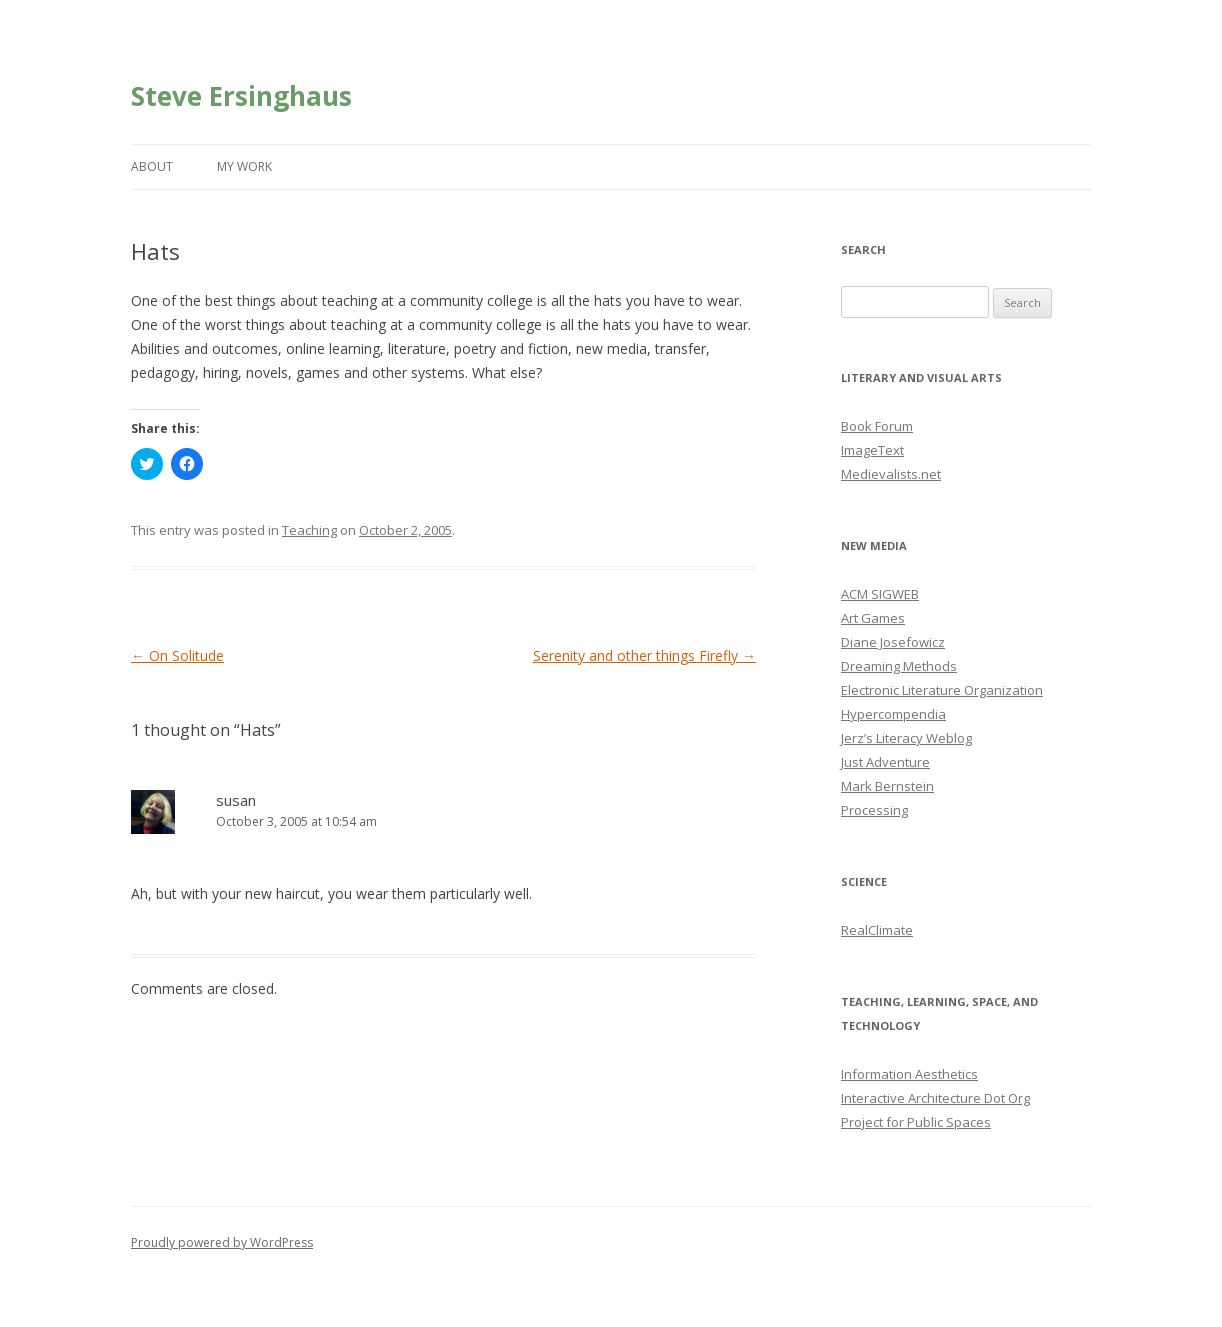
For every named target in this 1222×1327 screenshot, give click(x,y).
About (152, 166)
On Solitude (177, 655)
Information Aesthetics (909, 1074)
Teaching (309, 530)
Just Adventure (885, 762)
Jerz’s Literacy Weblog (906, 738)
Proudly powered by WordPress (222, 1242)
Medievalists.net (891, 474)
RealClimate (877, 930)
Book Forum (877, 426)
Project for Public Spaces (916, 1122)
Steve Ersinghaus (241, 96)
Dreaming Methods (899, 666)
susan (236, 800)
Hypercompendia (893, 714)
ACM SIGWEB (880, 594)
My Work (244, 166)
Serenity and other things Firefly (644, 655)
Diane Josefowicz (893, 642)
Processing (874, 810)
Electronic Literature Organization (942, 690)
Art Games (873, 618)
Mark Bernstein (887, 786)
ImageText (872, 450)
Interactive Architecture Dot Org (935, 1098)
